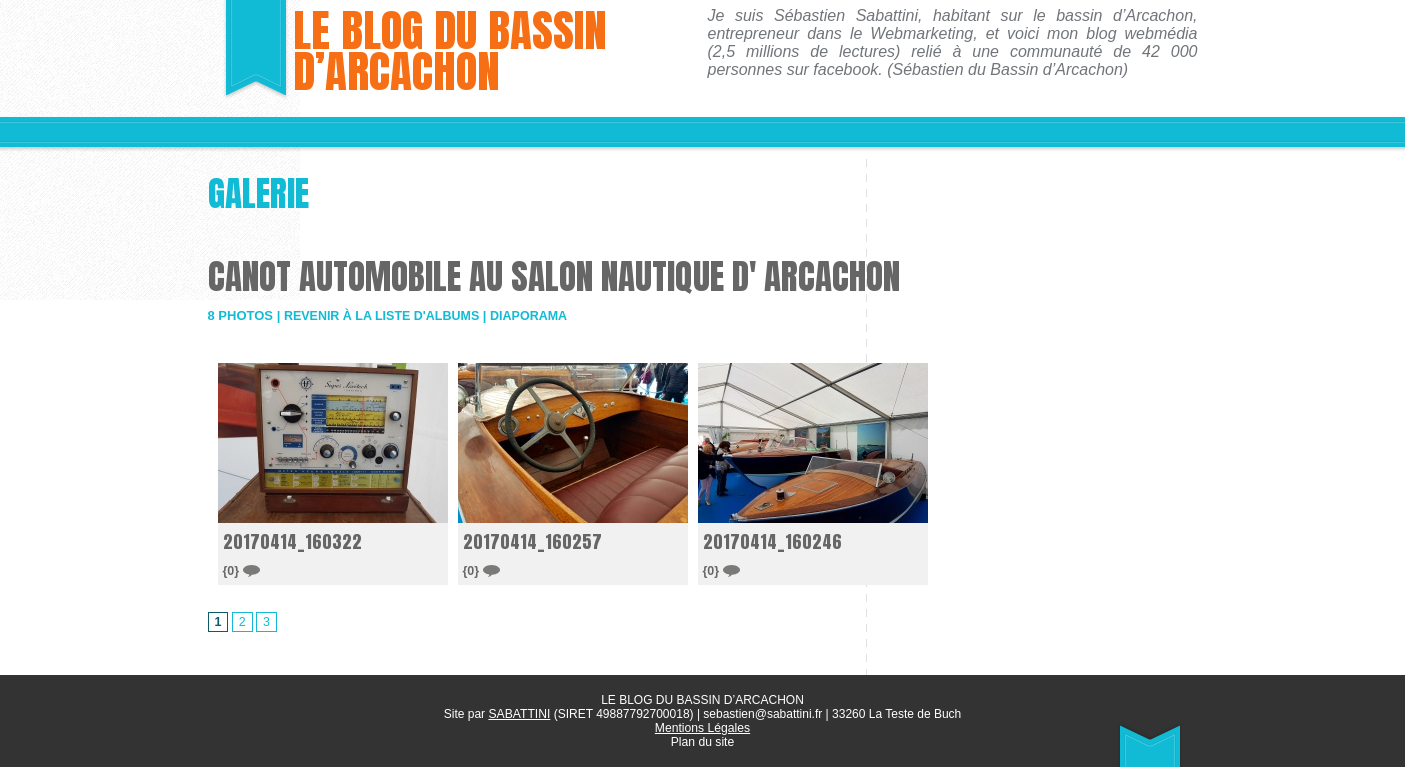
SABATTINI (519, 714)
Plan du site (702, 742)
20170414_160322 (293, 541)
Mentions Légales (702, 728)
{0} (242, 569)
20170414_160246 (774, 541)
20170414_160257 (533, 541)
